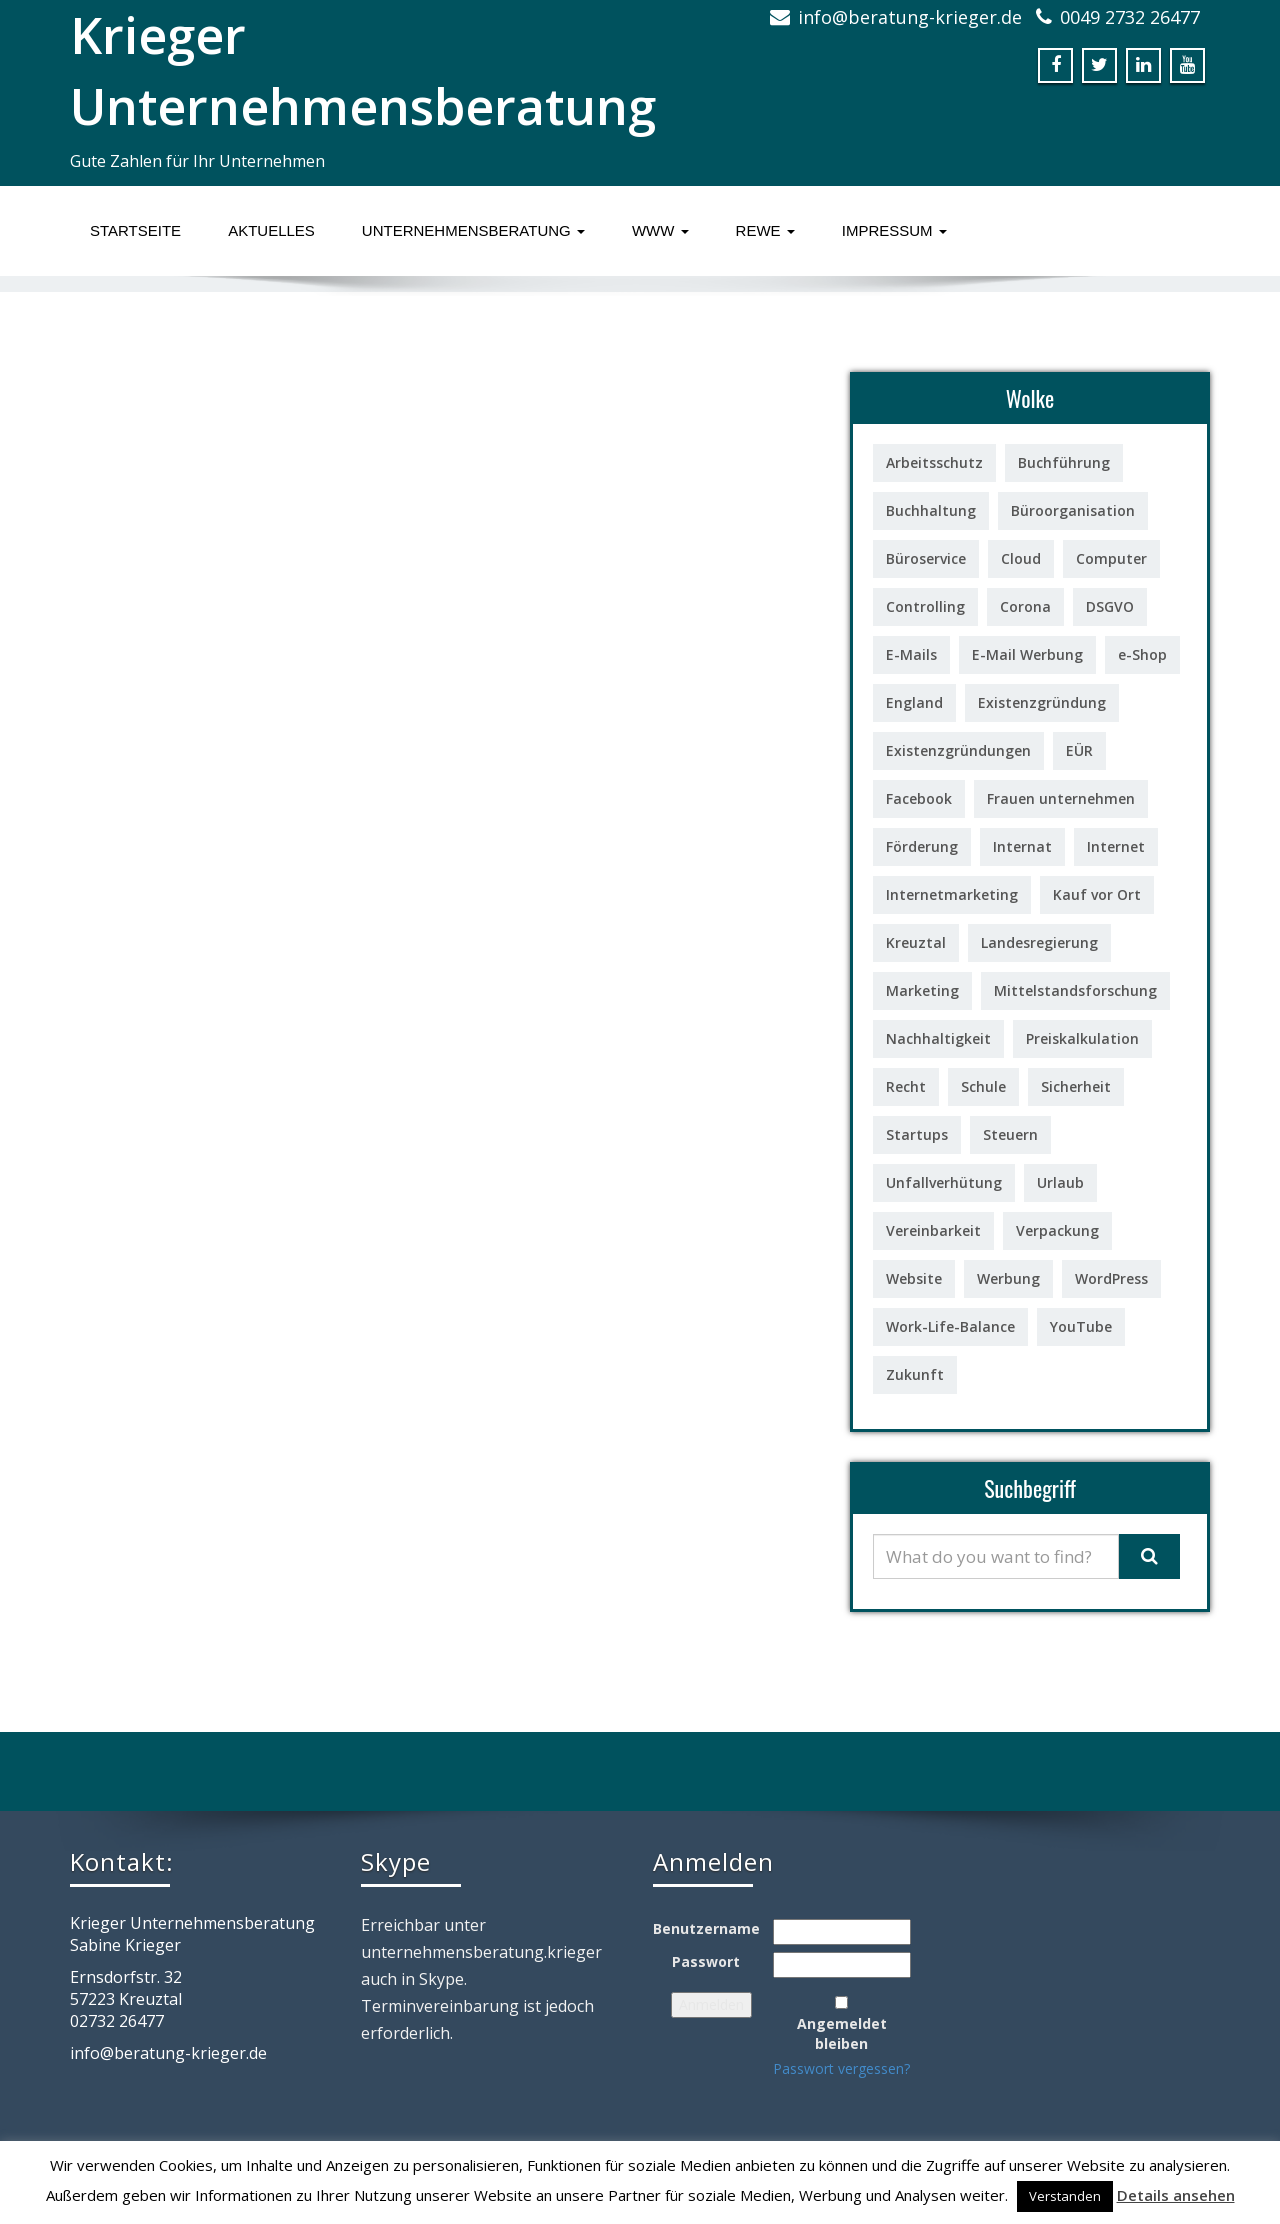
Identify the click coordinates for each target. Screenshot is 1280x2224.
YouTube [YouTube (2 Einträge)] (1081, 1326)
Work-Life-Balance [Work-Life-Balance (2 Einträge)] (950, 1326)
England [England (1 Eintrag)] (914, 702)
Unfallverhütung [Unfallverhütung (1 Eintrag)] (944, 1182)
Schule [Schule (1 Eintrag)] (983, 1086)
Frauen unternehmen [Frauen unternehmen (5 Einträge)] (1061, 798)
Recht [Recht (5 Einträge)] (906, 1086)
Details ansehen (1176, 2195)
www (660, 230)
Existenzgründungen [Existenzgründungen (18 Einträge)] (958, 750)
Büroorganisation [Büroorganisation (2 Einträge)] (1073, 510)
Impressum (894, 230)
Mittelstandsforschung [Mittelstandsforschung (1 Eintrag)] (1075, 990)
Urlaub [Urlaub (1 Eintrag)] (1060, 1182)
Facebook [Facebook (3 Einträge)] (919, 798)
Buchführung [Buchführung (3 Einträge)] (1064, 462)
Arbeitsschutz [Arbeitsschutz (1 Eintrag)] (934, 462)
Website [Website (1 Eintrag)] (914, 1278)
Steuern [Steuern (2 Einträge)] (1010, 1134)
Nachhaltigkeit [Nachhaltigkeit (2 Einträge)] (938, 1038)
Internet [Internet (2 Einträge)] (1116, 846)
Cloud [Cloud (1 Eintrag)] (1021, 558)
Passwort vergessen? (841, 2068)
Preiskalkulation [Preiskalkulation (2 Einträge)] (1082, 1038)
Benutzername (706, 1928)
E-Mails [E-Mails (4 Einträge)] (911, 654)
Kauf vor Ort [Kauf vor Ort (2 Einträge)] (1097, 894)
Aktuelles (271, 230)
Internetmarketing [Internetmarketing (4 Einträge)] (952, 894)
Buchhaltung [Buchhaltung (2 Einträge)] (931, 510)
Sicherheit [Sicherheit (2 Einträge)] (1076, 1086)
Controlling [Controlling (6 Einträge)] (925, 606)
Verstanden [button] (1065, 2196)
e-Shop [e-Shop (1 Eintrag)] (1142, 654)
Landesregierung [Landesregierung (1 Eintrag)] (1039, 942)
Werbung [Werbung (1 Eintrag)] (1008, 1278)
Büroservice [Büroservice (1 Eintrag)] (926, 558)
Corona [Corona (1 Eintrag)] (1025, 606)
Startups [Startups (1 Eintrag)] (917, 1134)
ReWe (765, 230)
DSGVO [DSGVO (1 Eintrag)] (1110, 606)
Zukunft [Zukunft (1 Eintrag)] (915, 1374)
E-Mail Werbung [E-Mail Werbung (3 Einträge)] (1027, 654)
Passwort (706, 1961)
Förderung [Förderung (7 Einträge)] (922, 846)
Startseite (135, 230)
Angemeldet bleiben (842, 2033)
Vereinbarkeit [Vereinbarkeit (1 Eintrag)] (933, 1230)
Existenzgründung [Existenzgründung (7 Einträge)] (1042, 702)
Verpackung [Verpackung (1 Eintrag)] (1057, 1230)
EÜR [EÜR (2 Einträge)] (1079, 750)
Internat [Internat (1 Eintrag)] (1022, 846)
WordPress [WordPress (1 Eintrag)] (1111, 1278)
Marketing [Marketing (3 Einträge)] (922, 990)
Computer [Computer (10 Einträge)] (1111, 558)
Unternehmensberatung (473, 230)
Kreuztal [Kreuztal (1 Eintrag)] (916, 942)
